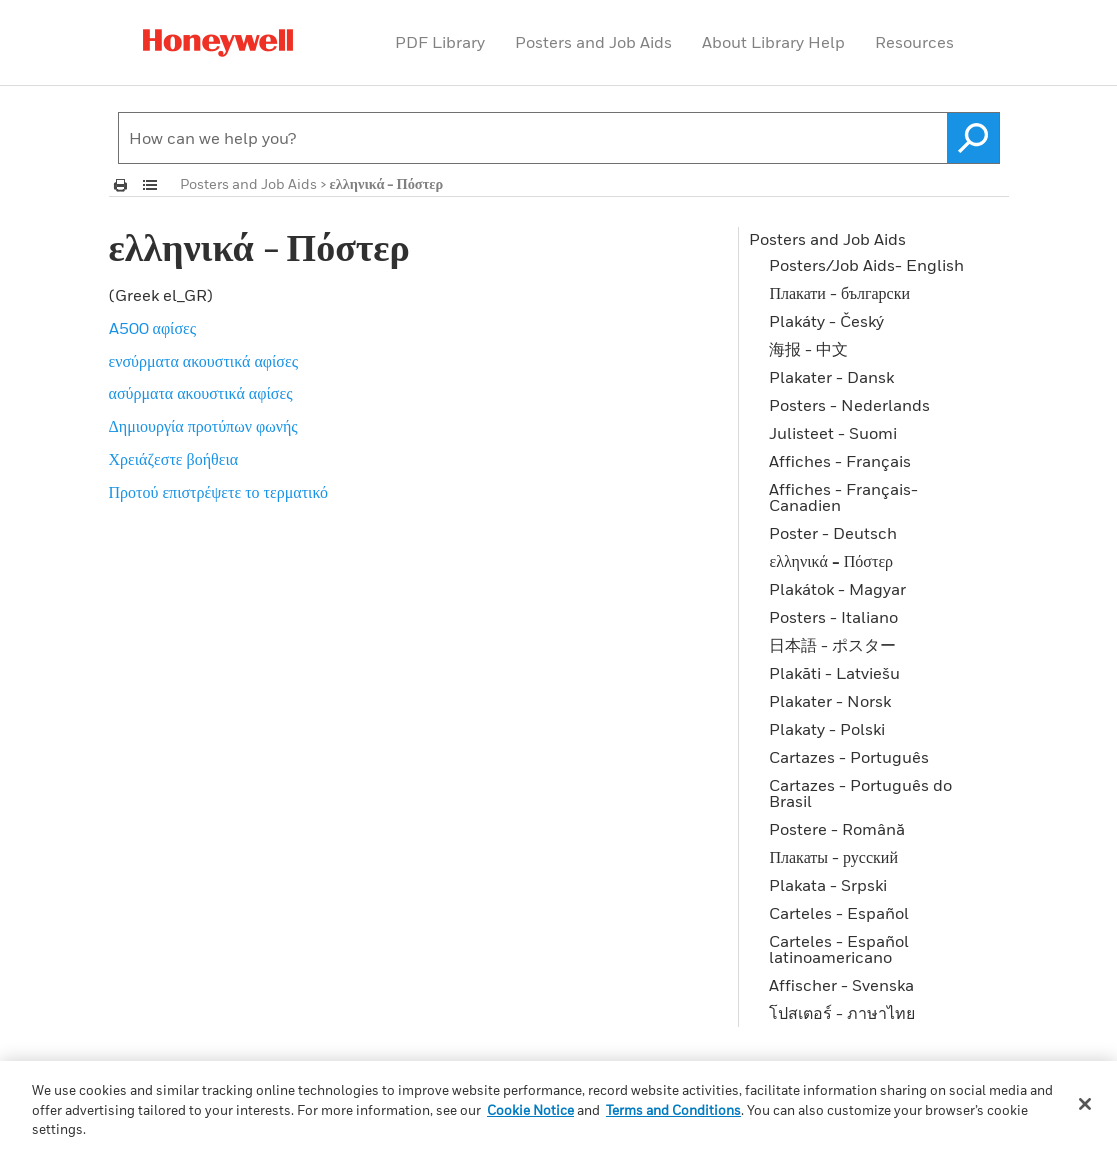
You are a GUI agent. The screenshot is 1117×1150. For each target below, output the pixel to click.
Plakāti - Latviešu (834, 673)
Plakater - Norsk (830, 701)
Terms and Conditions (673, 1110)
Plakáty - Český (826, 321)
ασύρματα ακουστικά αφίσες (201, 393)
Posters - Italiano (833, 617)
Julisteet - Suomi (833, 433)
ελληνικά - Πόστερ (831, 561)
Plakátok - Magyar (837, 589)
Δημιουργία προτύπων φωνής (203, 426)
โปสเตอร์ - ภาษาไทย (842, 1013)
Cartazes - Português (849, 757)
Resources (914, 42)
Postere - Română (837, 829)
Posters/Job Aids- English (866, 265)
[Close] (1085, 1104)
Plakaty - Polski (827, 729)
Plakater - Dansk (831, 377)
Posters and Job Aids (593, 42)
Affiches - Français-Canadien (843, 497)
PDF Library (440, 42)
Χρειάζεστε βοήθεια (174, 459)
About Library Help (773, 42)
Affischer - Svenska (841, 985)
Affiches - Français (840, 461)
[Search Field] (559, 138)
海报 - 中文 (808, 349)
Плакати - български (839, 293)
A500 (153, 328)
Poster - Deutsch (833, 533)
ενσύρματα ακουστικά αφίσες (204, 361)
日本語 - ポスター (832, 645)
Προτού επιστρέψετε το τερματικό (219, 492)
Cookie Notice (530, 1110)
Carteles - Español (839, 913)
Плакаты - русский (833, 857)
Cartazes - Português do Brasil (860, 793)
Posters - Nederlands (849, 405)
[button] (973, 138)
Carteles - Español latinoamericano (839, 949)
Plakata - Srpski (828, 885)
